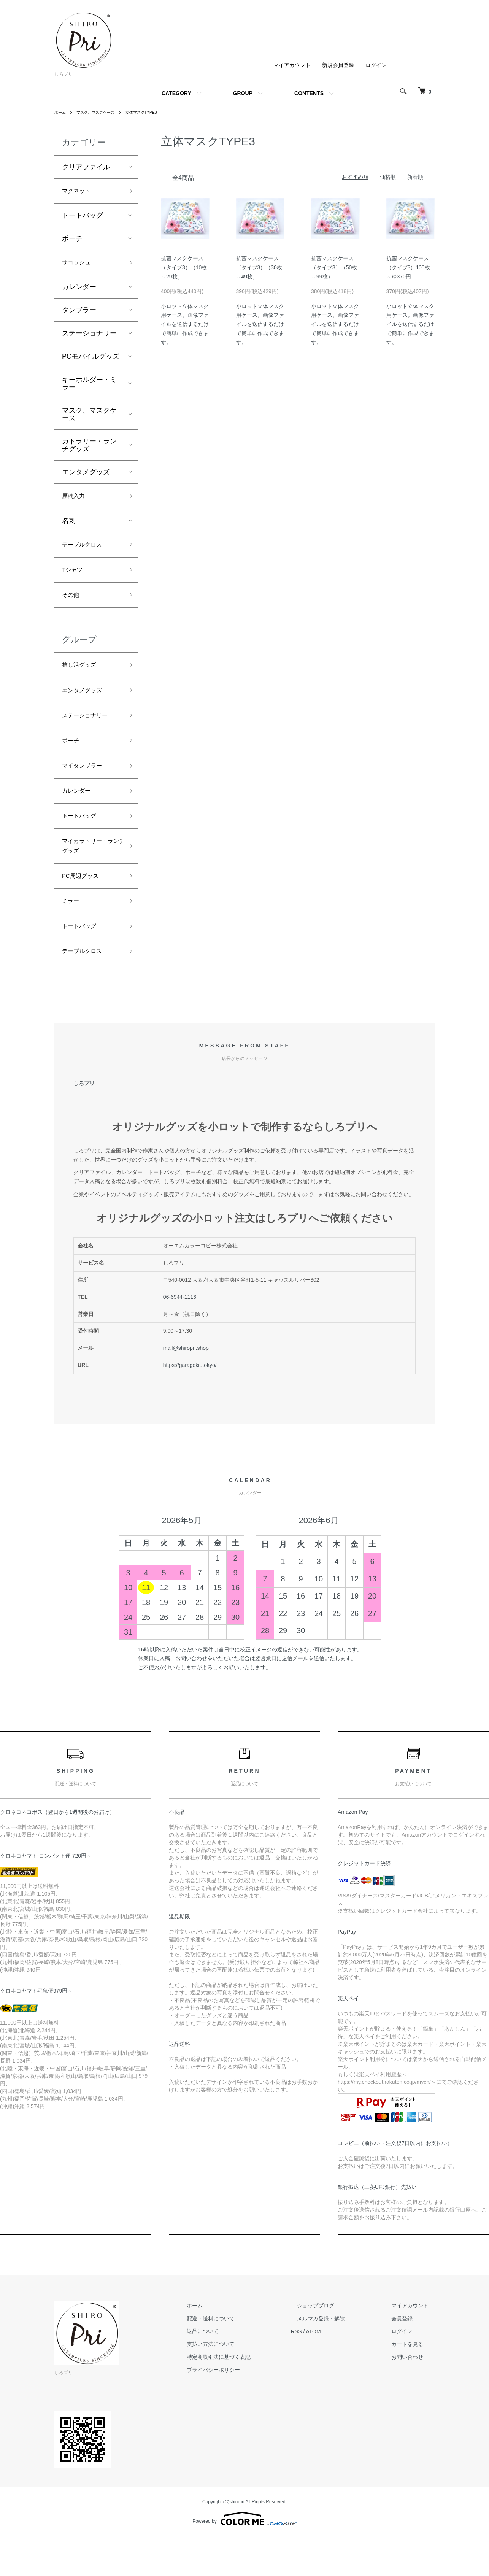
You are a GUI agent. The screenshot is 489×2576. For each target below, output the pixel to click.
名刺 (69, 527)
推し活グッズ (82, 678)
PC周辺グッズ (84, 908)
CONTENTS (309, 93)
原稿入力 (75, 501)
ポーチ (72, 241)
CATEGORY (176, 93)
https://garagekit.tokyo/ (190, 1405)
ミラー (72, 935)
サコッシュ (79, 266)
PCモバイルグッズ (90, 360)
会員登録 (408, 2358)
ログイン (376, 65)
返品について (233, 2371)
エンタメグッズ (86, 476)
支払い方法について (241, 2384)
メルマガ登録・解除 (339, 2358)
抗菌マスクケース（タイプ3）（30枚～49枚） (259, 267)
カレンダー (79, 291)
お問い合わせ (413, 2396)
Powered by (244, 2558)
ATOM (337, 2371)
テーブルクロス (86, 552)
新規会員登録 (338, 65)
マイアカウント (292, 65)
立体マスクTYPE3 (154, 112)
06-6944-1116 (179, 1336)
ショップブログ (333, 2345)
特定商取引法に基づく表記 (249, 2396)
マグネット (79, 192)
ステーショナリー (89, 337)
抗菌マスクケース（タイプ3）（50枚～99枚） (334, 267)
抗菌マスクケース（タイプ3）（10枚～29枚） (184, 267)
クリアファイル (86, 167)
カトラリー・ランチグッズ (89, 449)
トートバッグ (82, 217)
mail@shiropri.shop (186, 1387)
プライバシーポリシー (243, 2409)
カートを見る (413, 2384)
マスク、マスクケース (101, 112)
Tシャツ (74, 579)
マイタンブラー (86, 787)
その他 (72, 606)
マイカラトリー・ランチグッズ (89, 875)
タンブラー (79, 314)
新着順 (415, 177)
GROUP (242, 93)
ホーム (61, 112)
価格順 (388, 177)
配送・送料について (241, 2358)
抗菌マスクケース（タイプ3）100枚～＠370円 (408, 267)
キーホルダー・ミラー (89, 387)
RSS (320, 2371)
